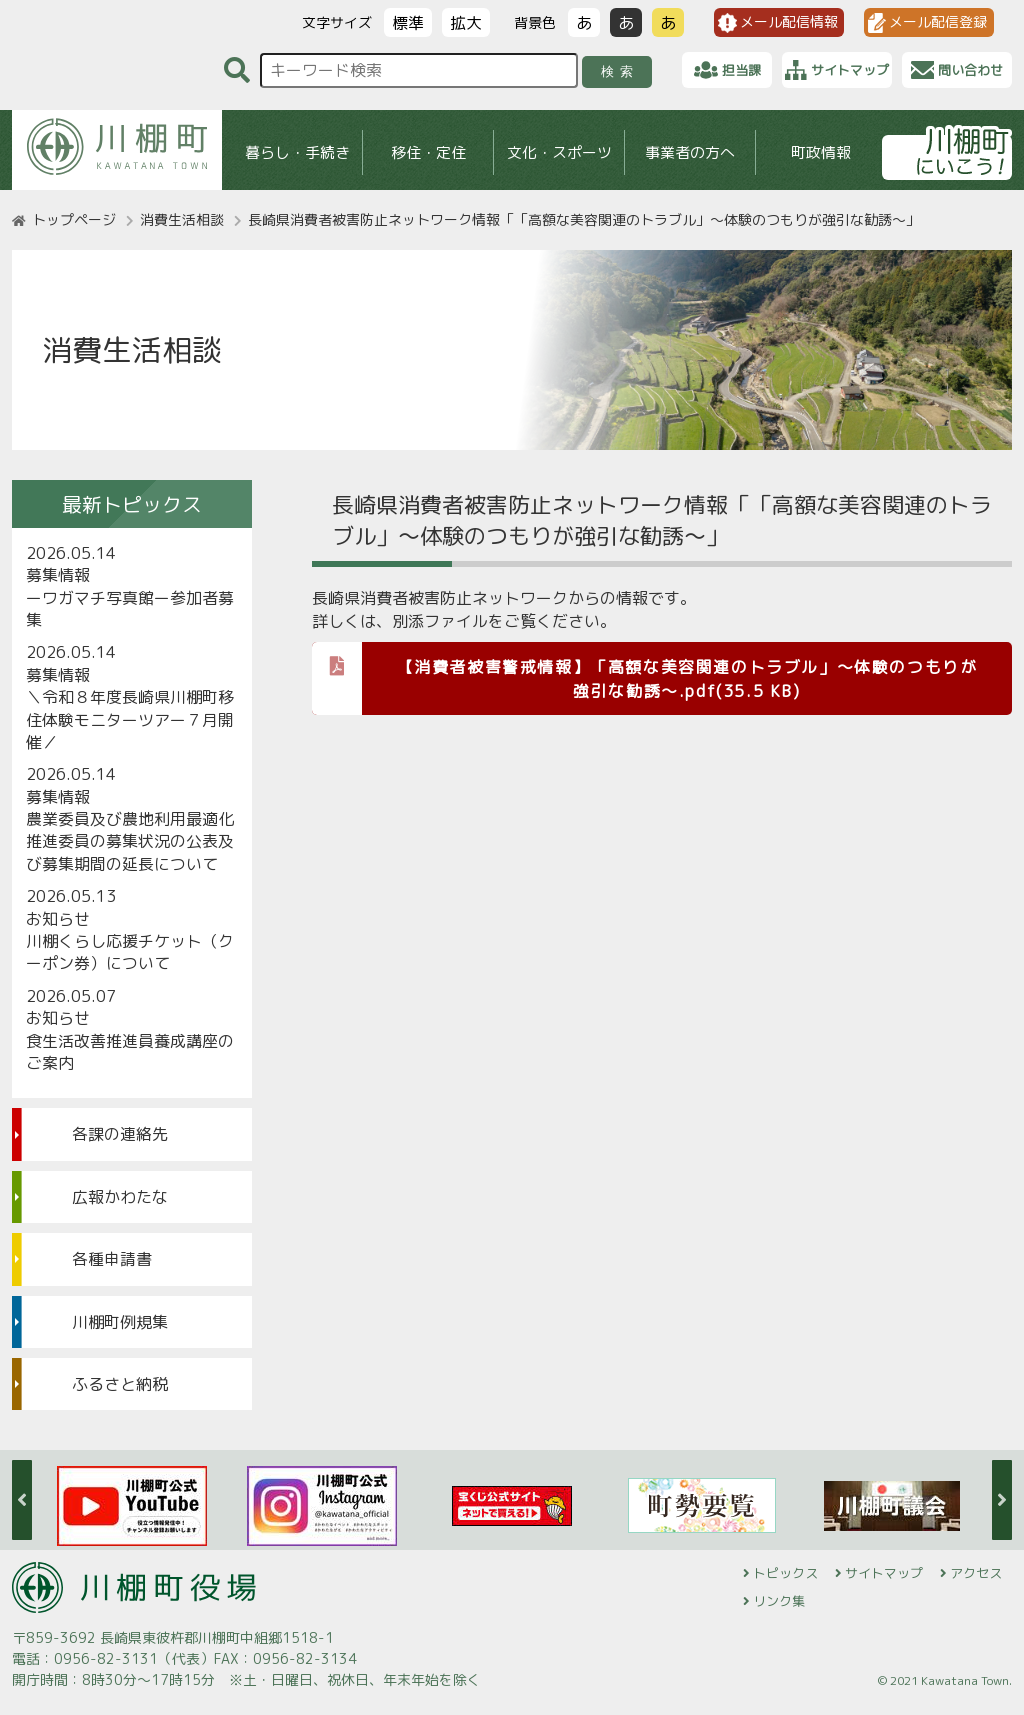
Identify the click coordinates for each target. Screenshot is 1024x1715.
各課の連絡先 (120, 1134)
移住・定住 (428, 152)
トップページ (74, 219)
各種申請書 (112, 1259)
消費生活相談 (182, 219)
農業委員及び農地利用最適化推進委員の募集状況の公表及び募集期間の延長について (130, 841)
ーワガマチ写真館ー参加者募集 (130, 609)
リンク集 (779, 1601)
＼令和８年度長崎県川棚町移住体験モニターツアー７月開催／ (130, 719)
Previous (22, 1500)
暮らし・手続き (297, 152)
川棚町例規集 (120, 1322)
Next (1002, 1500)
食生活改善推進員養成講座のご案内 (130, 1052)
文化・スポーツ (559, 152)
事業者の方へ (690, 152)
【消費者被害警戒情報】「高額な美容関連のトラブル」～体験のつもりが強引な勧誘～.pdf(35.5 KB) (644, 672)
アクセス (976, 1573)
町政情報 (821, 152)
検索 (620, 71)
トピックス (785, 1573)
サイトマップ (884, 1573)
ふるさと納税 (120, 1384)
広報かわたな (120, 1197)
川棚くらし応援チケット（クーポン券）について (130, 952)
